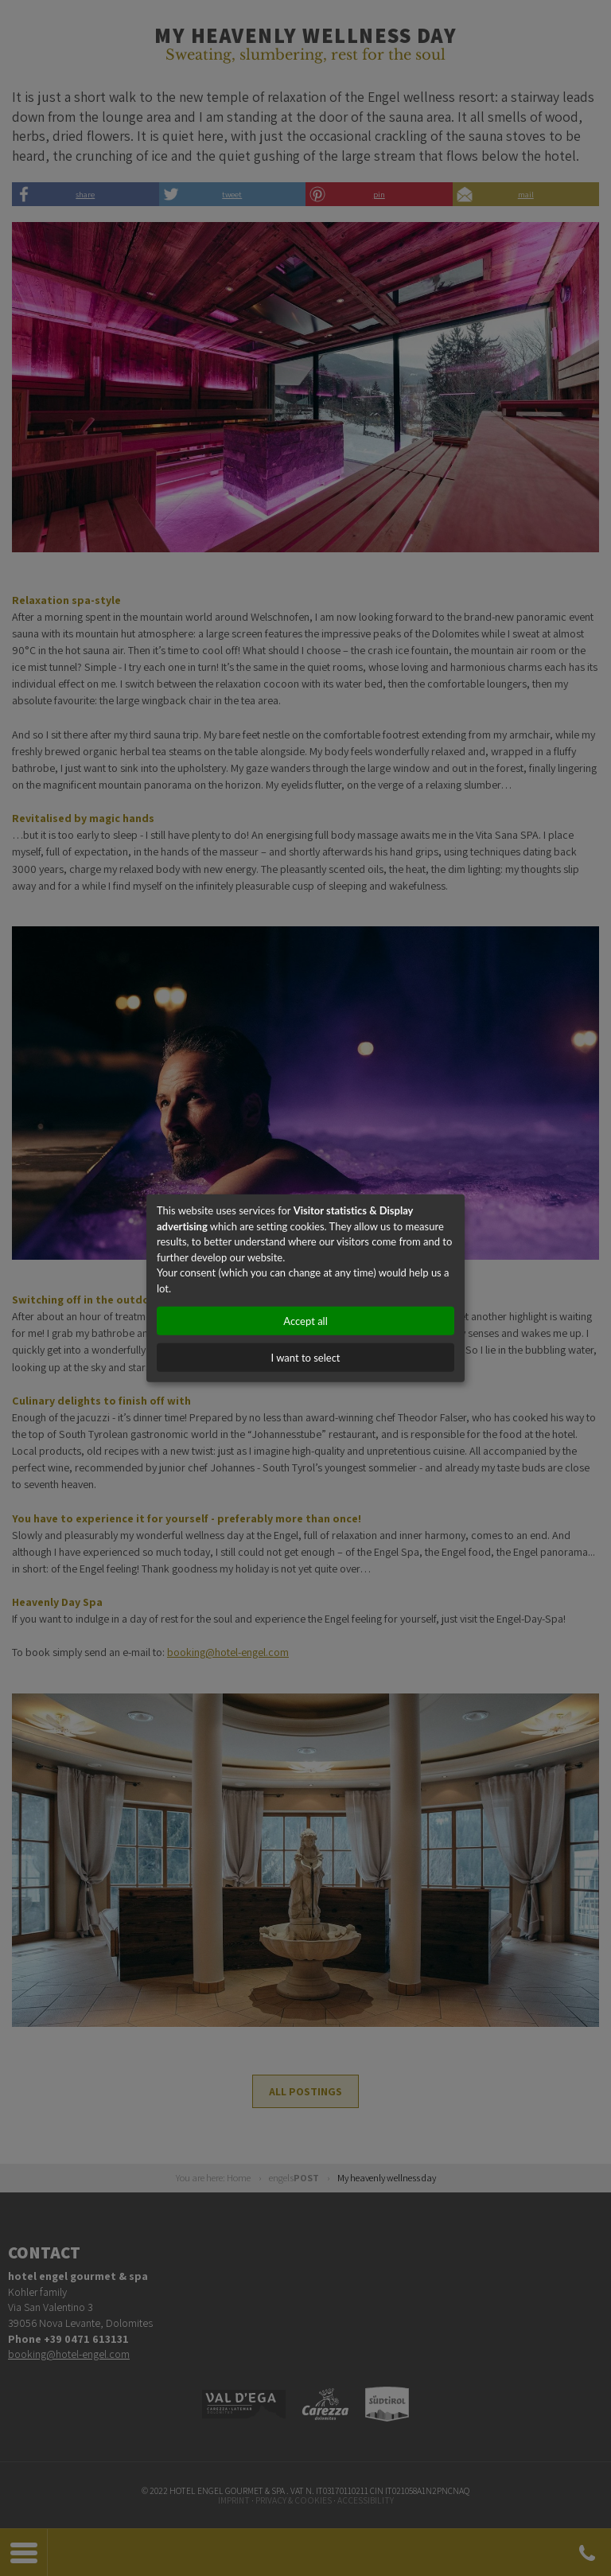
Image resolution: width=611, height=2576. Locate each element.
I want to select (305, 1357)
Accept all (305, 1321)
